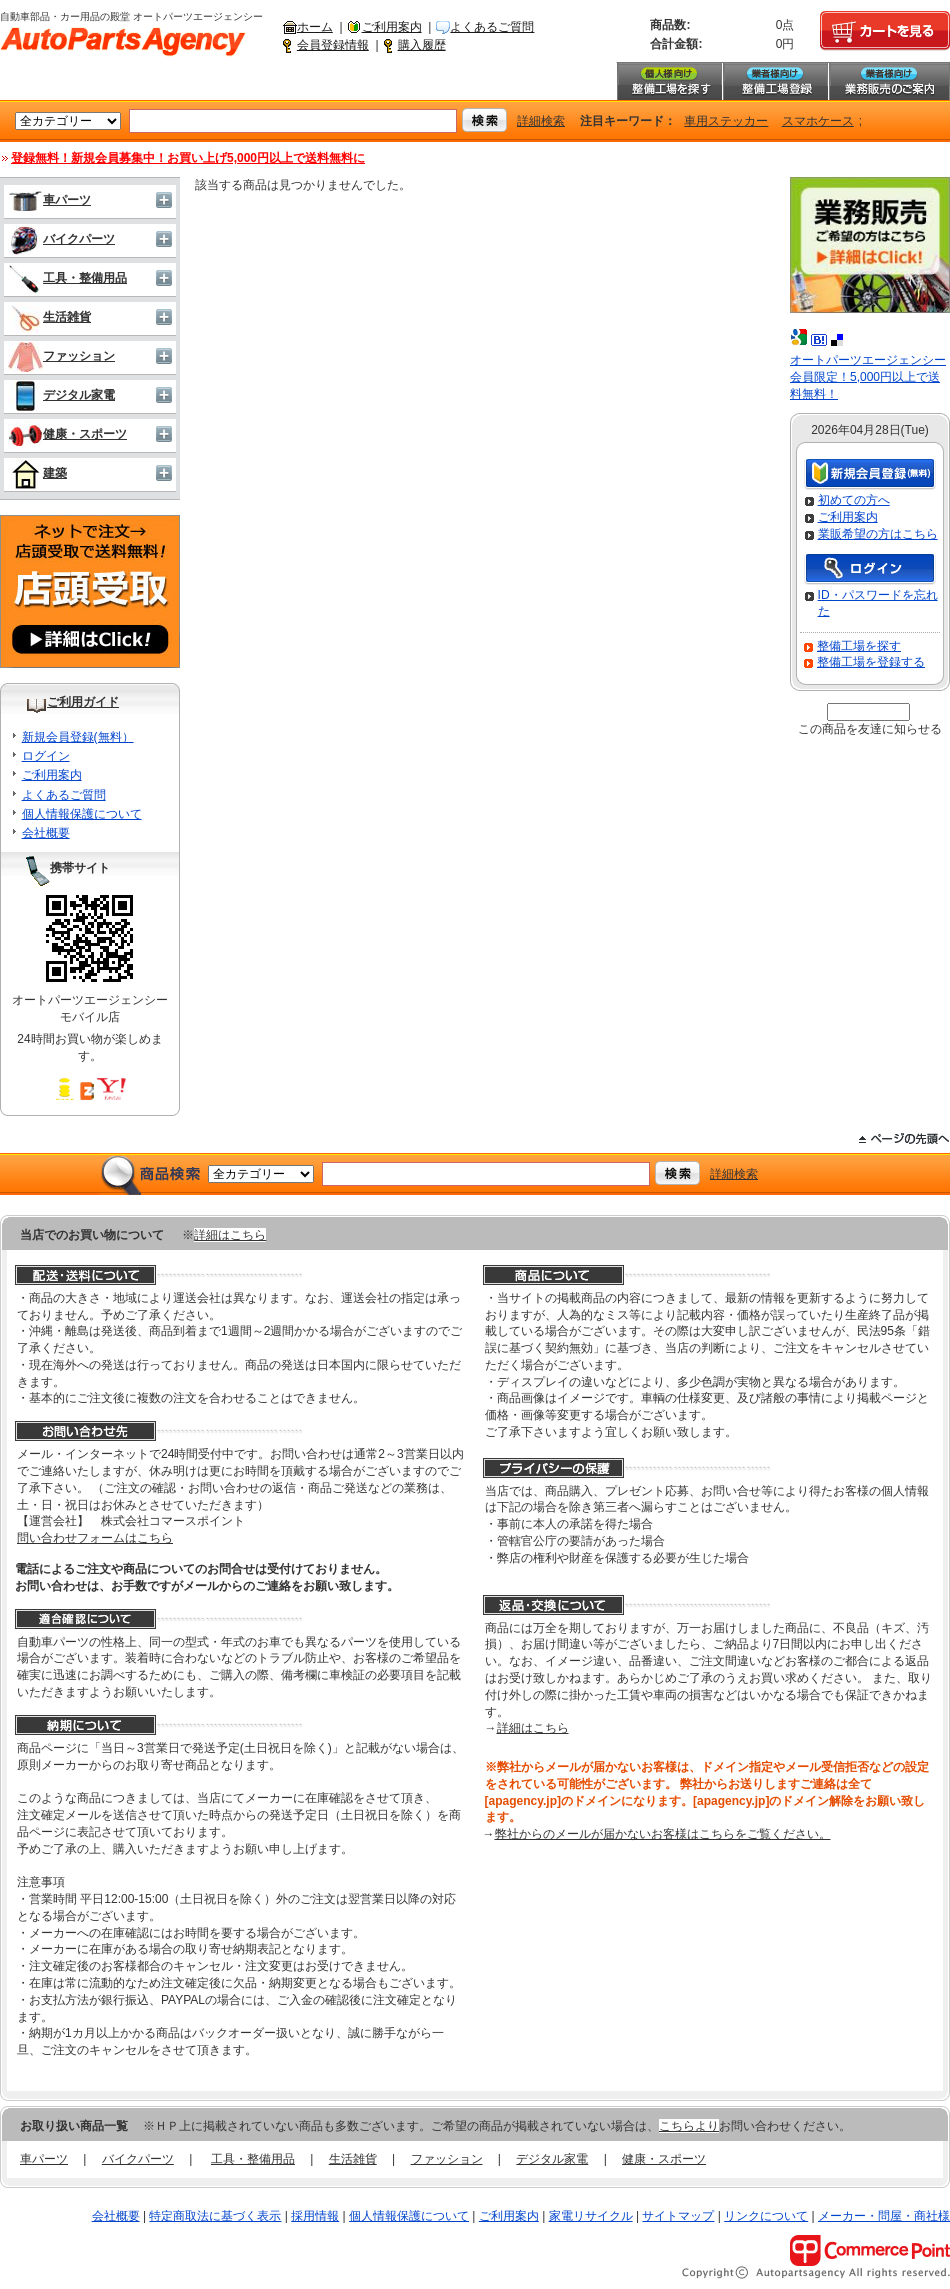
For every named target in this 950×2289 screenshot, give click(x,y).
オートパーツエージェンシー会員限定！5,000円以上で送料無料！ (868, 377)
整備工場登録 (775, 81)
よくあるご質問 (492, 27)
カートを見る (885, 31)
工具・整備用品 (67, 278)
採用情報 (315, 2216)
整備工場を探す (669, 81)
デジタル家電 (61, 395)
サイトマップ (678, 2216)
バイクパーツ (61, 239)
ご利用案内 (392, 27)
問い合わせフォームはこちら (95, 1538)
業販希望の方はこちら (878, 534)
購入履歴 (422, 45)
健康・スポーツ (67, 434)
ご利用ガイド (83, 702)
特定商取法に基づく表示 (215, 2216)
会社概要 (46, 833)
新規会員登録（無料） (870, 474)
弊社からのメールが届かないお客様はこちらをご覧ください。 (663, 1834)
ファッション (61, 356)
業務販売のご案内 (889, 81)
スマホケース (818, 121)
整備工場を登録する (871, 662)
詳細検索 (541, 121)
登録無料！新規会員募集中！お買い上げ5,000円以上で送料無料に (188, 158)
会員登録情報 (333, 45)
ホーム (315, 27)
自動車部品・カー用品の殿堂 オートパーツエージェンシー (123, 42)
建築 (37, 473)
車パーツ (49, 200)
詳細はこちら (230, 1235)
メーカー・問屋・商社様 (884, 2216)
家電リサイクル (591, 2216)
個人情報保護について (82, 814)
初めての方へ (854, 500)
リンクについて (766, 2216)
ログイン (46, 756)
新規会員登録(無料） (78, 737)
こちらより (689, 2126)
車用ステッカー (726, 121)
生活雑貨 (49, 317)
